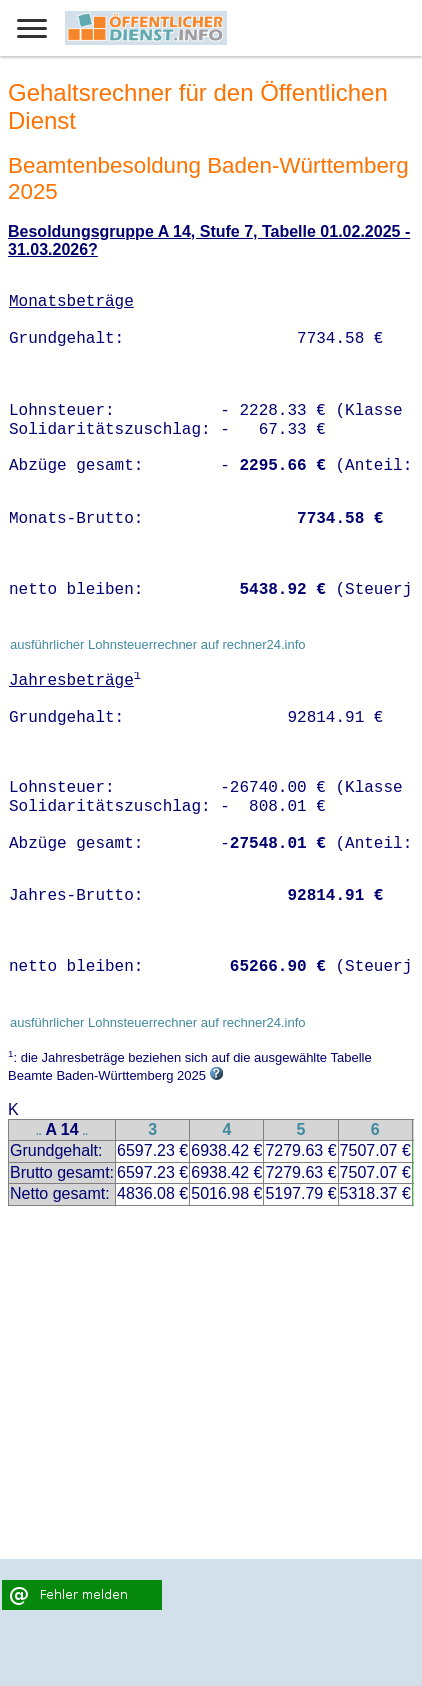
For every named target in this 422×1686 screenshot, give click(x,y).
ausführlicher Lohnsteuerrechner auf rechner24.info (158, 644)
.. (39, 1131)
